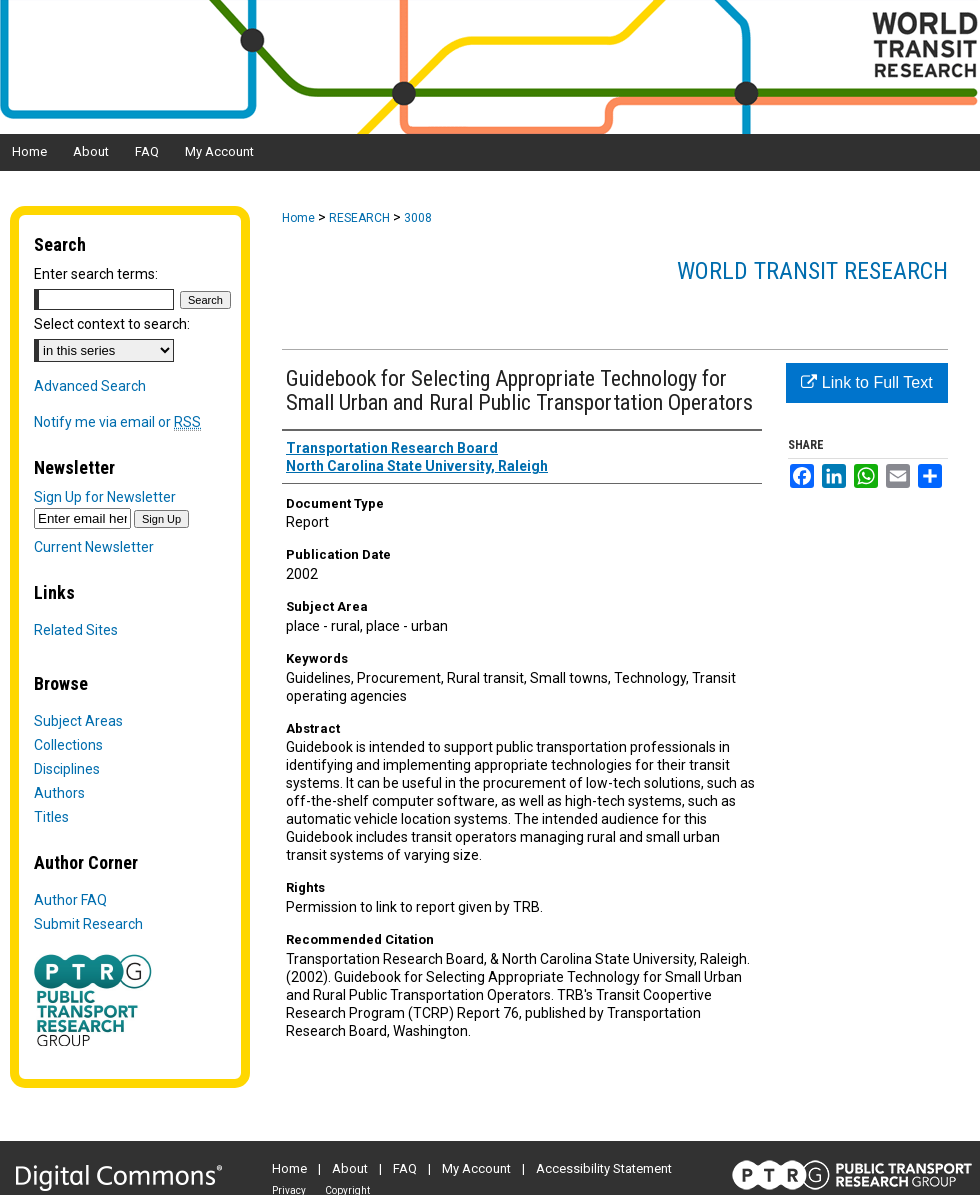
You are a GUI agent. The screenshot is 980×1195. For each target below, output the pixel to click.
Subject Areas (78, 721)
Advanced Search (90, 386)
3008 (418, 218)
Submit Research (88, 924)
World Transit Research (812, 271)
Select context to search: (112, 324)
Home (298, 218)
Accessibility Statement (604, 1168)
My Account (476, 1168)
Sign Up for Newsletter (105, 497)
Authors (59, 793)
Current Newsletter (94, 547)
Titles (51, 817)
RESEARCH (359, 218)
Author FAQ (70, 900)
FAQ (405, 1168)
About (350, 1168)
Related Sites (76, 630)
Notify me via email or (117, 422)
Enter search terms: (96, 274)
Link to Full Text (866, 382)
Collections (68, 745)
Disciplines (67, 769)
